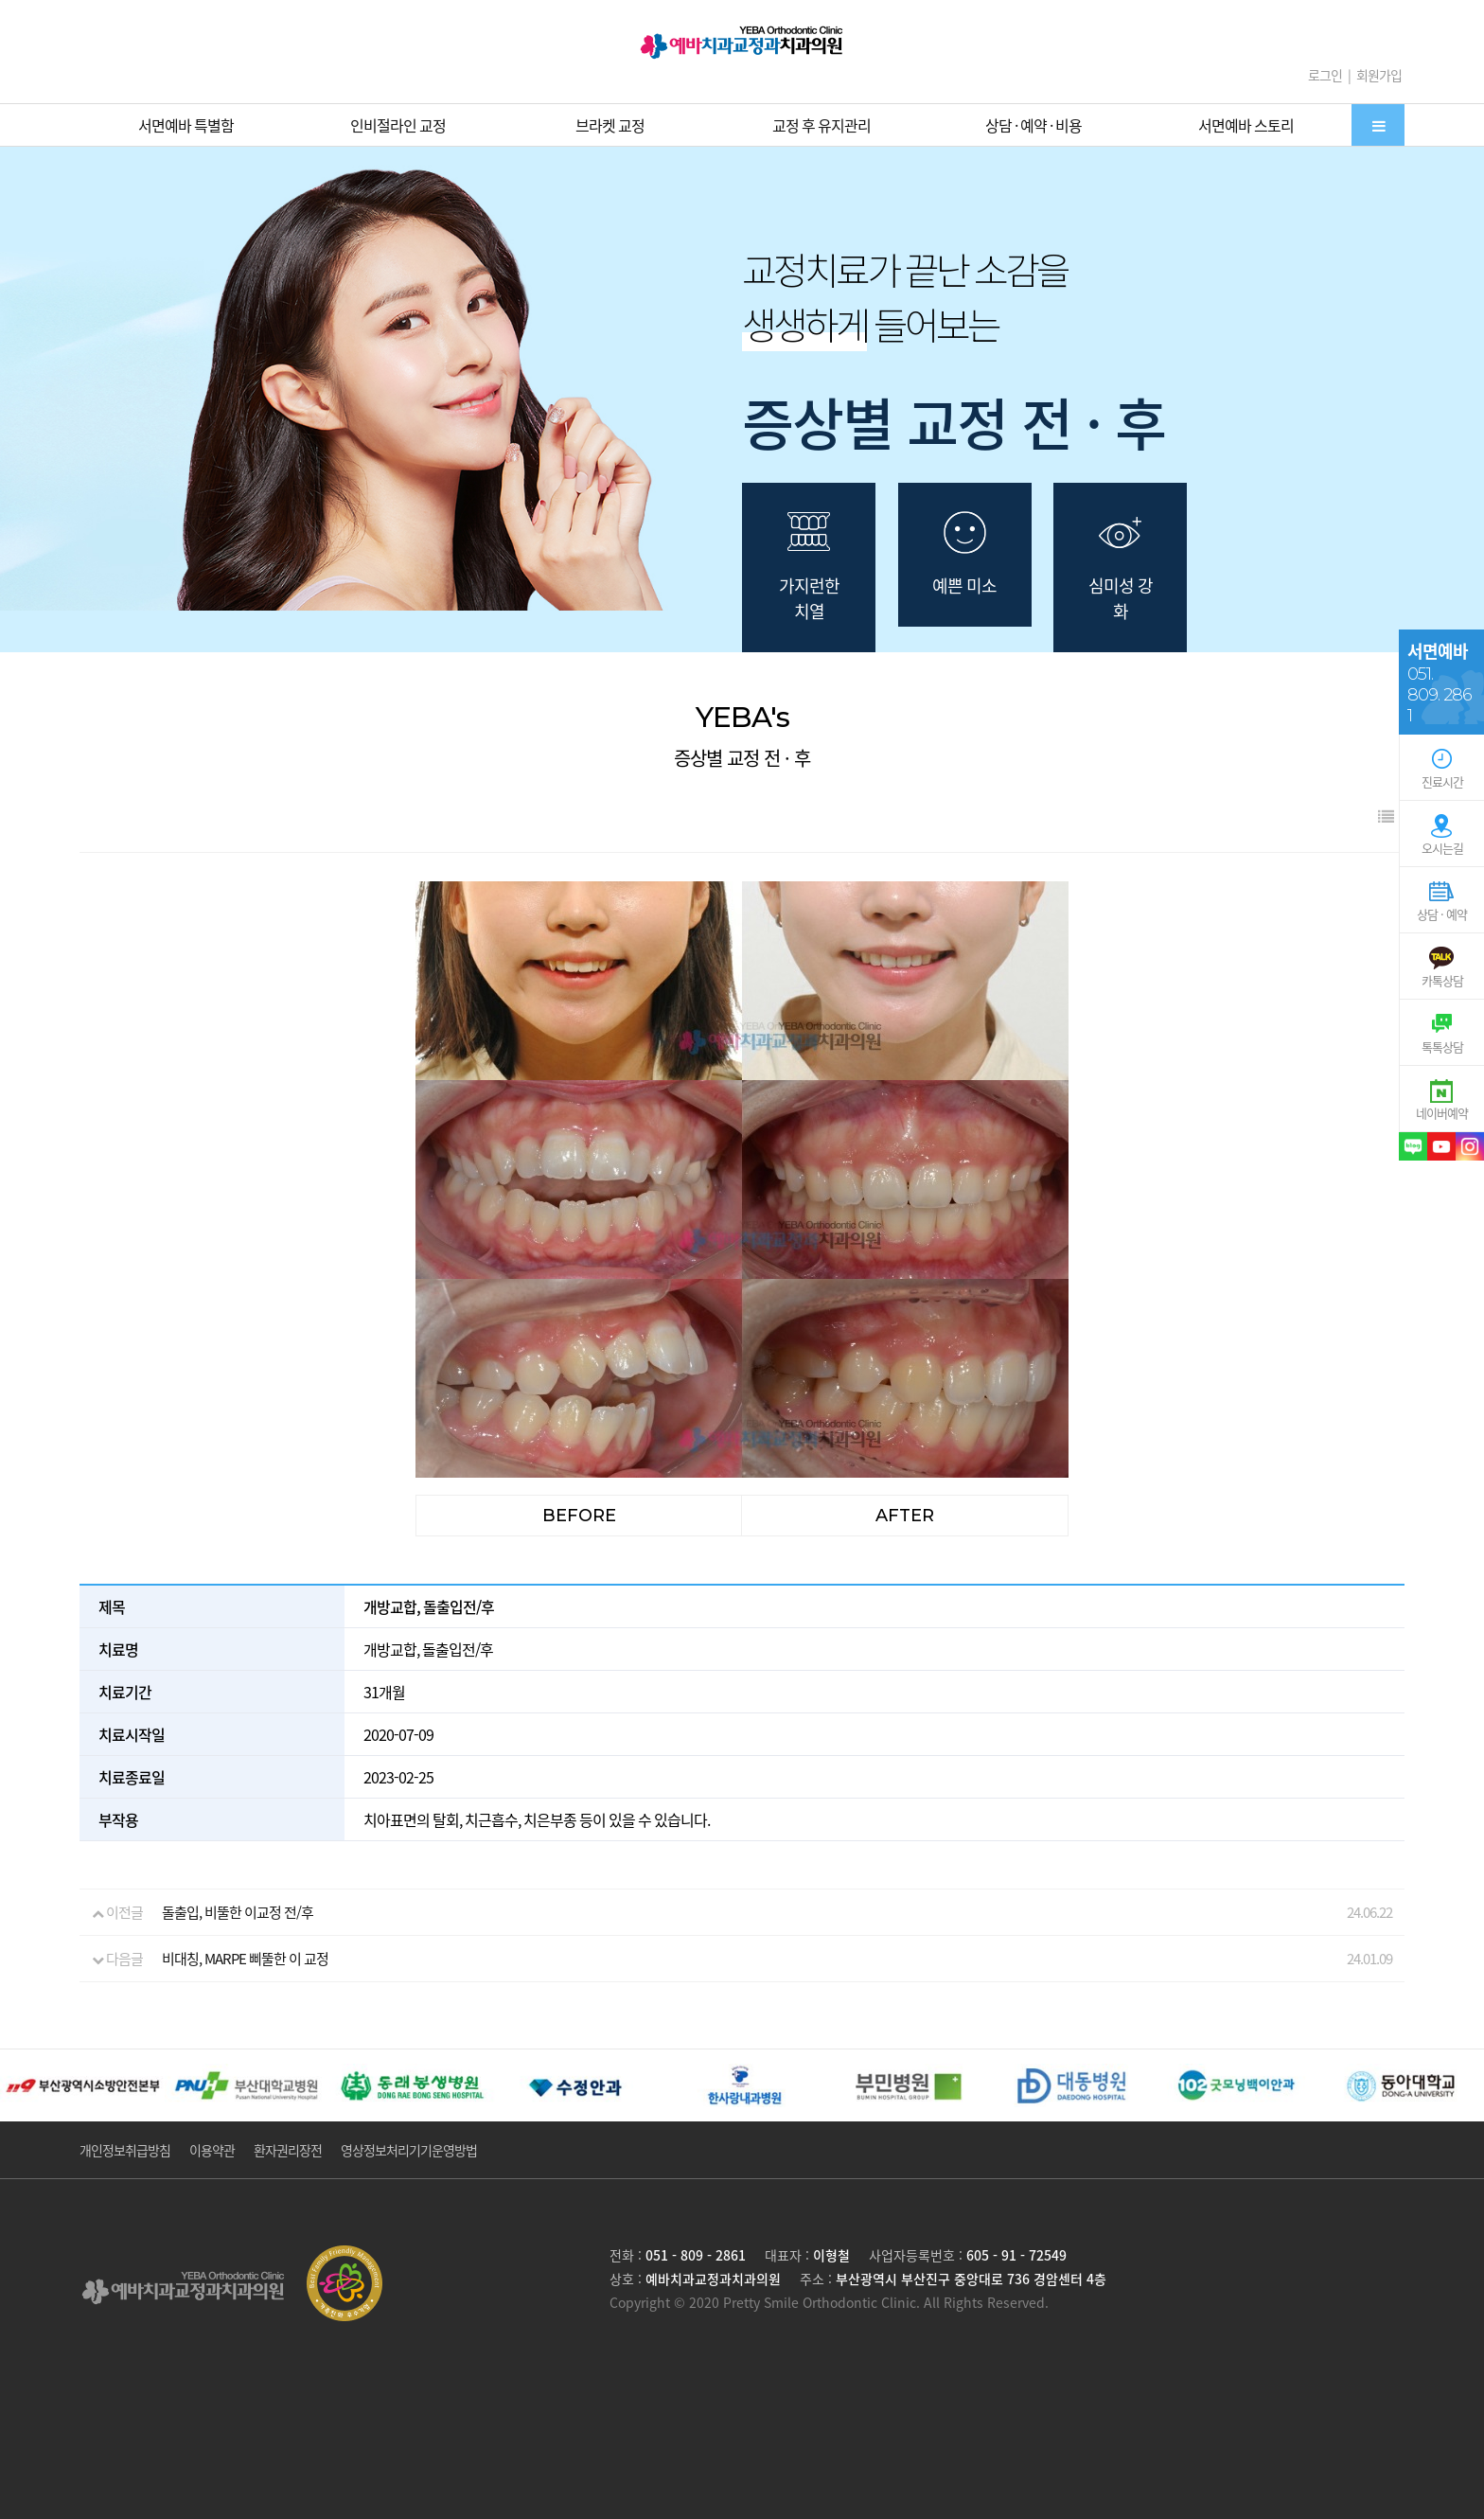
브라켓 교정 (610, 125)
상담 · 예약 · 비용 (1033, 125)
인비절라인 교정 (398, 125)
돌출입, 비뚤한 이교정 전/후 (237, 1912)
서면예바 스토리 (1246, 125)
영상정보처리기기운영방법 (409, 2149)
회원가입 (1379, 74)
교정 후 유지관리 (821, 125)
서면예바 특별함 (186, 125)
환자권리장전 (288, 2149)
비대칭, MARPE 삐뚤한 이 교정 (245, 1958)
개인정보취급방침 (125, 2149)
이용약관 (212, 2149)
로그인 (1325, 74)
